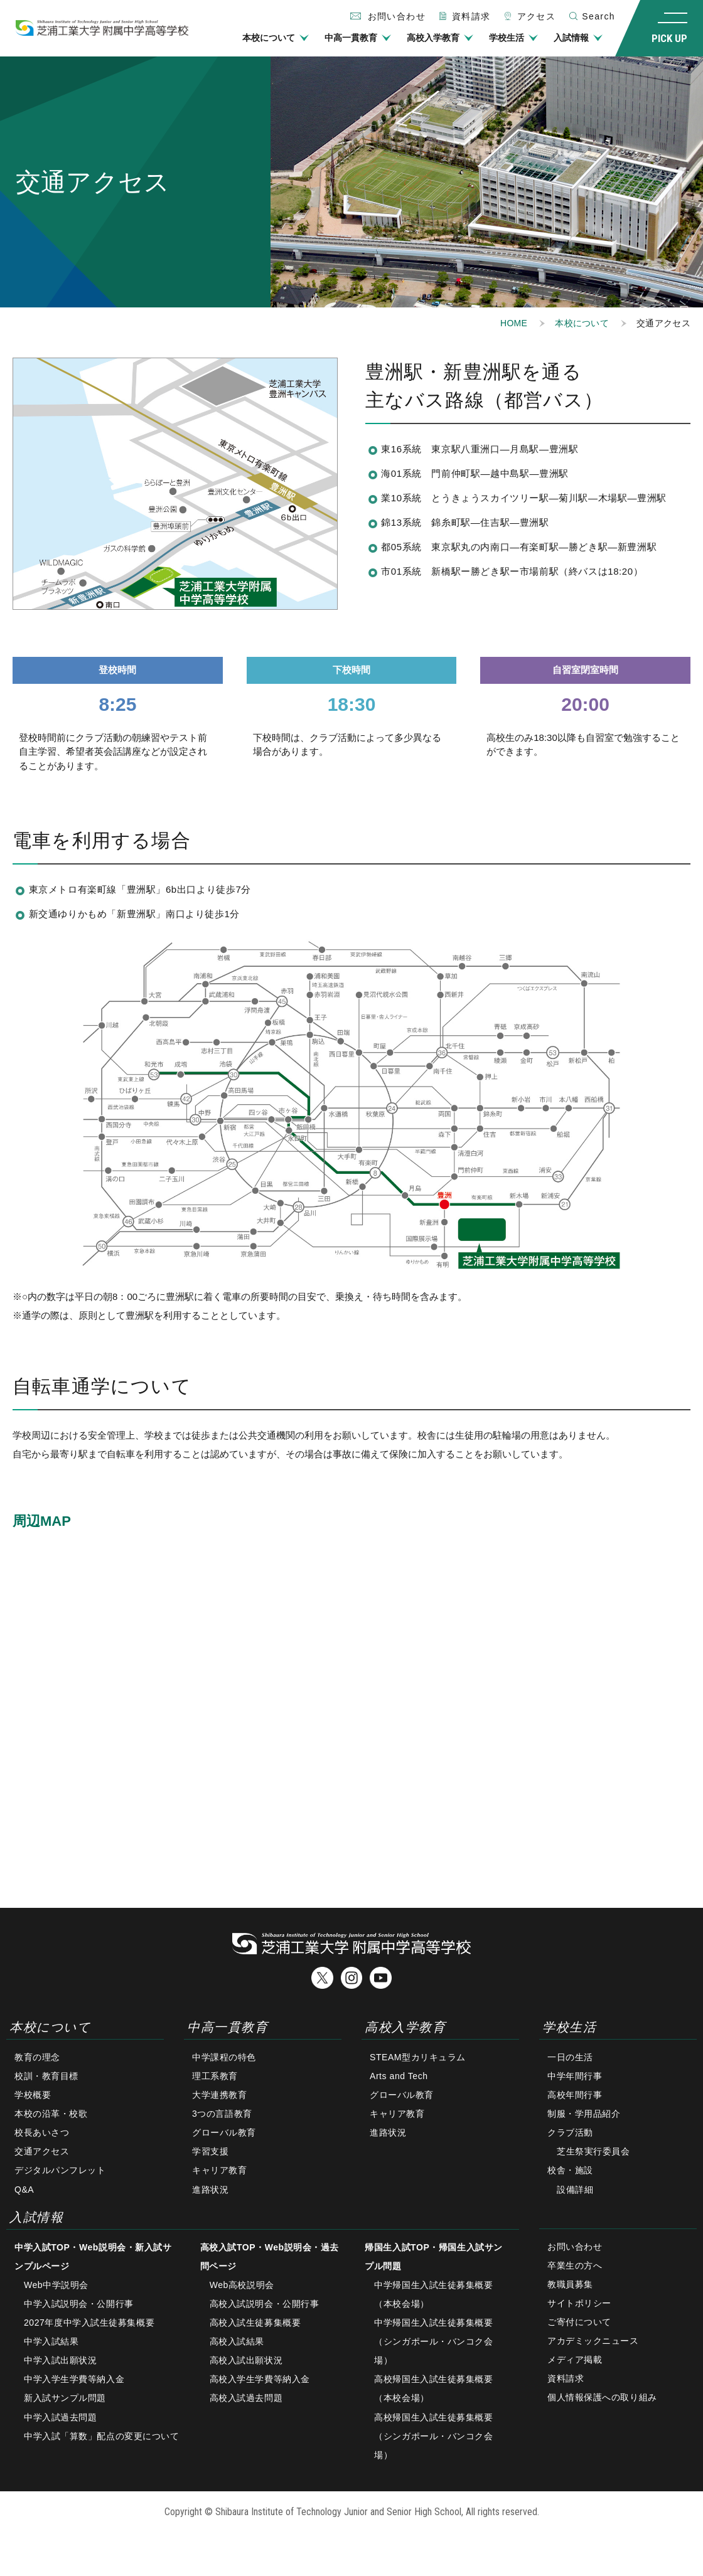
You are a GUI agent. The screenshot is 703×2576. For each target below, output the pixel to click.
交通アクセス (41, 2151)
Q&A (24, 2190)
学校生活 (506, 38)
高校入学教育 (433, 38)
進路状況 (210, 2190)
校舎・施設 (570, 2171)
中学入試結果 (51, 2341)
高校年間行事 (574, 2095)
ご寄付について (579, 2322)
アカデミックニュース (593, 2341)
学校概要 (32, 2095)
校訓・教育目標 (46, 2076)
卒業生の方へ (574, 2265)
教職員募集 (570, 2284)
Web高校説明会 (242, 2285)
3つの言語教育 (222, 2114)
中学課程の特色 (224, 2057)
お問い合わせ (574, 2247)
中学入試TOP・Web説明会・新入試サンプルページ (92, 2256)
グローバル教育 (224, 2132)
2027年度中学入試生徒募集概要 (89, 2323)
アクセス (536, 16)
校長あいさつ (41, 2132)
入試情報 (571, 38)
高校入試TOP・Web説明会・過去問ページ (269, 2256)
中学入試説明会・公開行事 (79, 2304)
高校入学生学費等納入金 (260, 2379)
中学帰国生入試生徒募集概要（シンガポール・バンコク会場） (433, 2341)
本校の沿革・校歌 (50, 2114)
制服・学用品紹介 (583, 2114)
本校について (268, 38)
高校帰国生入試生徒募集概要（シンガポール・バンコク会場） (433, 2436)
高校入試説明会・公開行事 (264, 2304)
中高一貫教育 (351, 38)
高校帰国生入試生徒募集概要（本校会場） (433, 2388)
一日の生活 (570, 2057)
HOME (513, 323)
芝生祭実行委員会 (593, 2151)
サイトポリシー (579, 2303)
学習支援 (210, 2151)
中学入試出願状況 (60, 2360)
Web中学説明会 (56, 2285)
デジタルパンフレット (60, 2171)
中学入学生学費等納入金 (74, 2379)
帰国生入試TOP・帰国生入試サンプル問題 (434, 2256)
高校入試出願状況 (246, 2360)
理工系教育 (215, 2076)
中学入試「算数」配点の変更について (102, 2436)
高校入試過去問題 (246, 2398)
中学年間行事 (574, 2076)
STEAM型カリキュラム (418, 2057)
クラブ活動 (570, 2132)
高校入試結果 (237, 2341)
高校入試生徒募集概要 (255, 2323)
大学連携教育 (219, 2095)
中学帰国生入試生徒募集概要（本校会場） (433, 2294)
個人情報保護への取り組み (602, 2397)
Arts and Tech (399, 2076)
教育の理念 (37, 2057)
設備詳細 (575, 2190)
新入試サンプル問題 (65, 2398)
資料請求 (471, 16)
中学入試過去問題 (60, 2417)
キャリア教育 (219, 2171)
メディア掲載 (574, 2360)
